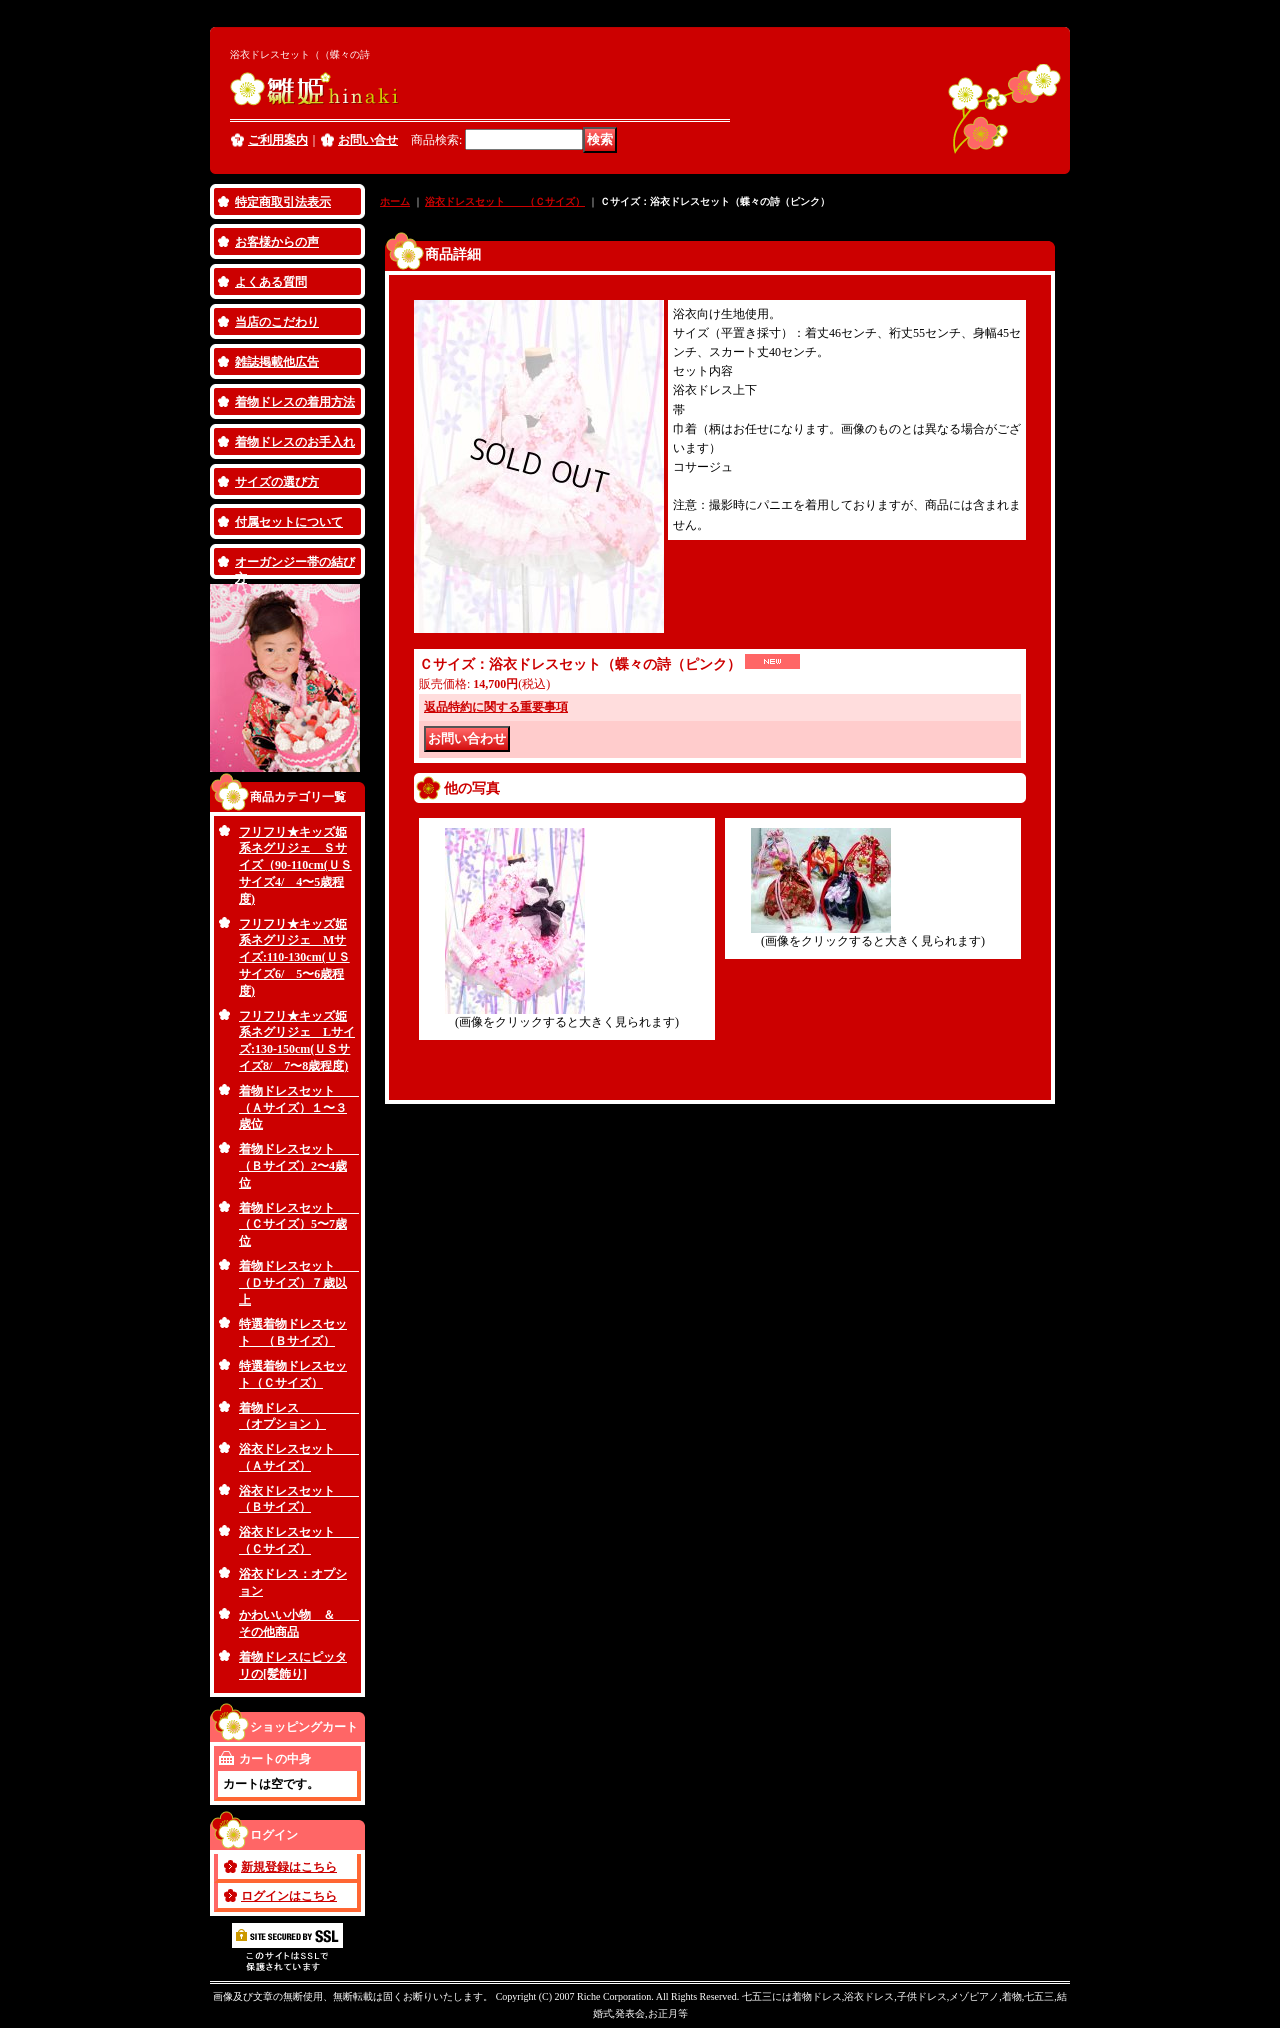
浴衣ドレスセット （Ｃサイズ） (505, 201)
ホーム (395, 201)
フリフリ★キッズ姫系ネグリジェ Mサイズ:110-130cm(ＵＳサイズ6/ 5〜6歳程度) (294, 957)
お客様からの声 (277, 242)
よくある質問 (271, 282)
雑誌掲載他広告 (277, 362)
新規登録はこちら (289, 1867)
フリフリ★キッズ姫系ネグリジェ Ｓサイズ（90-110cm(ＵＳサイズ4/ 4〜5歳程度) (295, 865)
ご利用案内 (278, 140)
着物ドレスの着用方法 (295, 402)
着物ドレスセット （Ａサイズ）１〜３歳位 (299, 1108)
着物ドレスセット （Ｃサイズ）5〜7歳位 (299, 1225)
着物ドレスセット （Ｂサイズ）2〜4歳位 (299, 1166)
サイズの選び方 (277, 482)
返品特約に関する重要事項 (496, 707)
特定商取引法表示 (283, 202)
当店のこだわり (277, 322)
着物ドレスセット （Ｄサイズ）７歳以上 (299, 1283)
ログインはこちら (289, 1896)
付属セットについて (289, 522)
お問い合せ (368, 140)
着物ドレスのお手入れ (295, 442)
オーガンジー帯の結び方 (295, 567)
